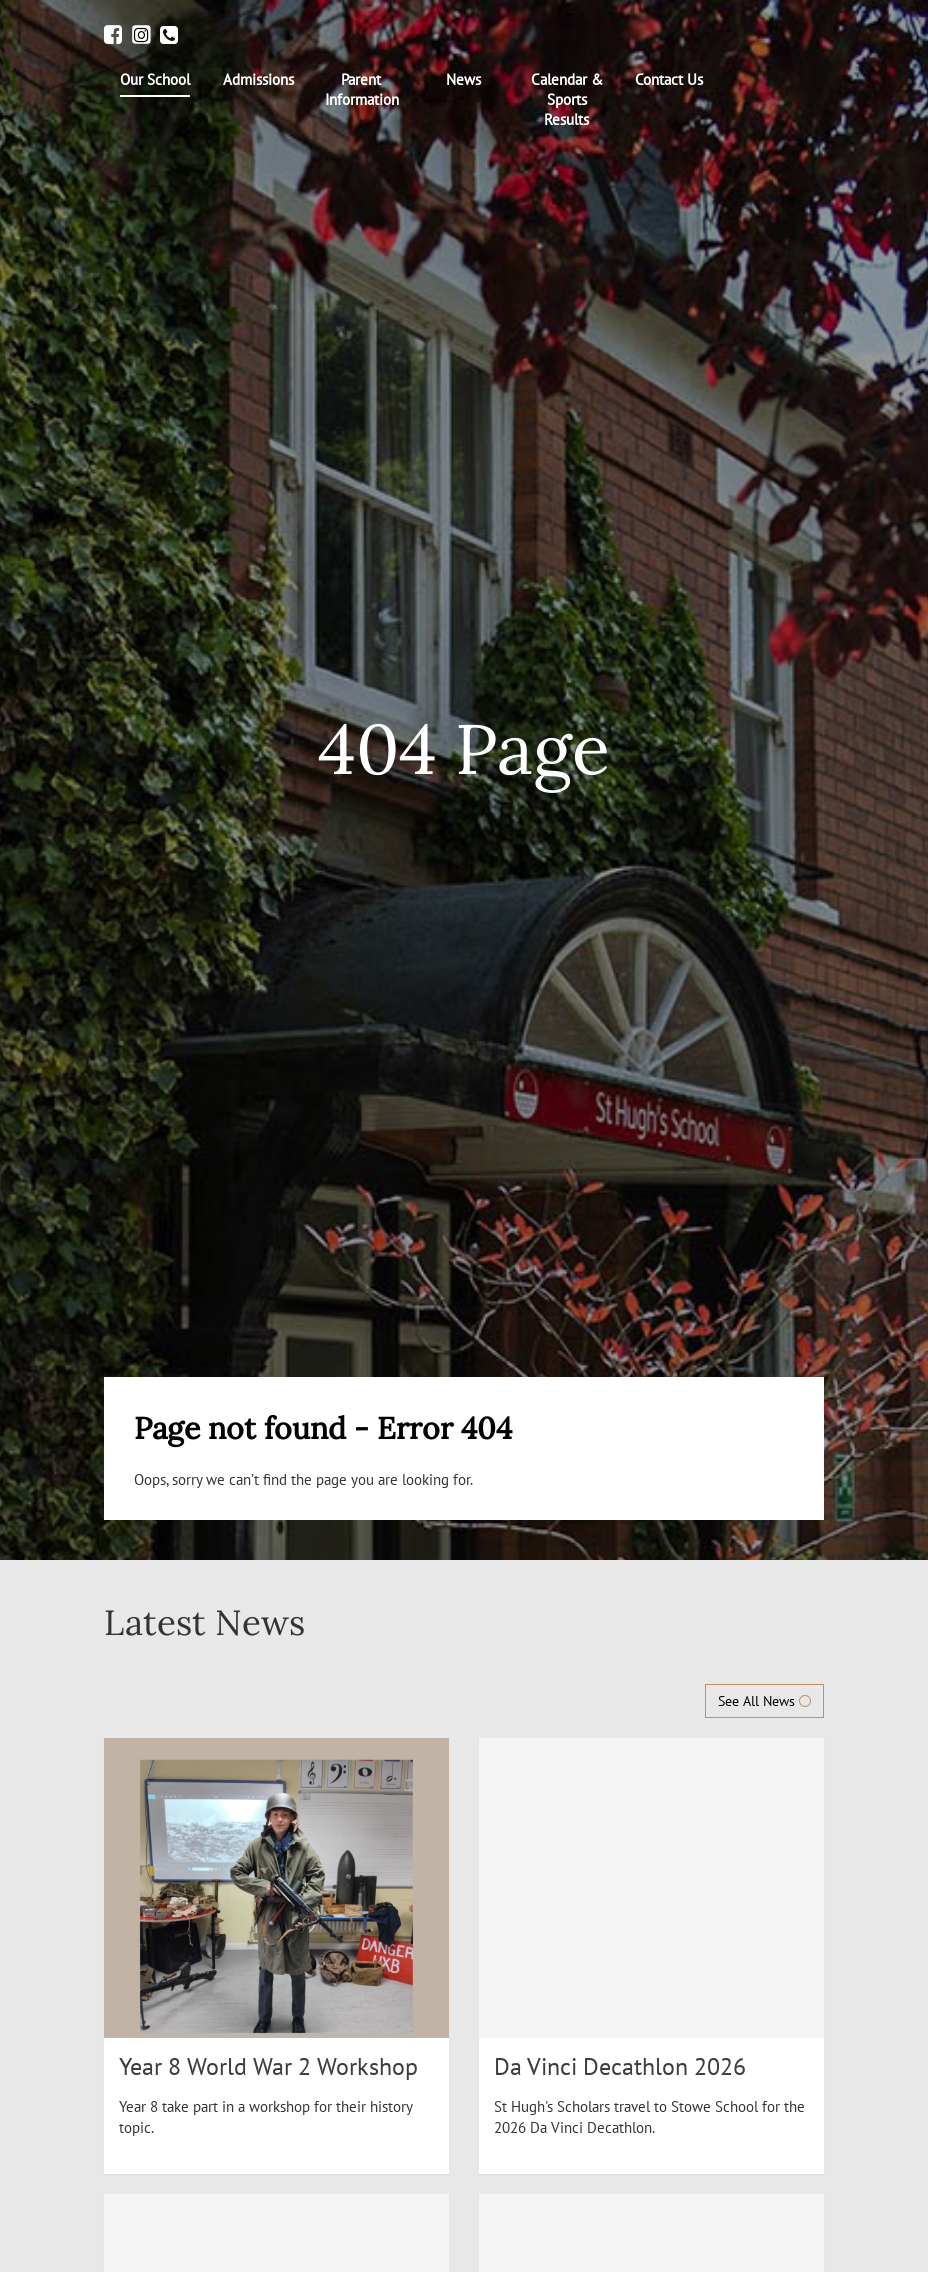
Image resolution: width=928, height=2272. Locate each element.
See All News (764, 1701)
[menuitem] (155, 83)
